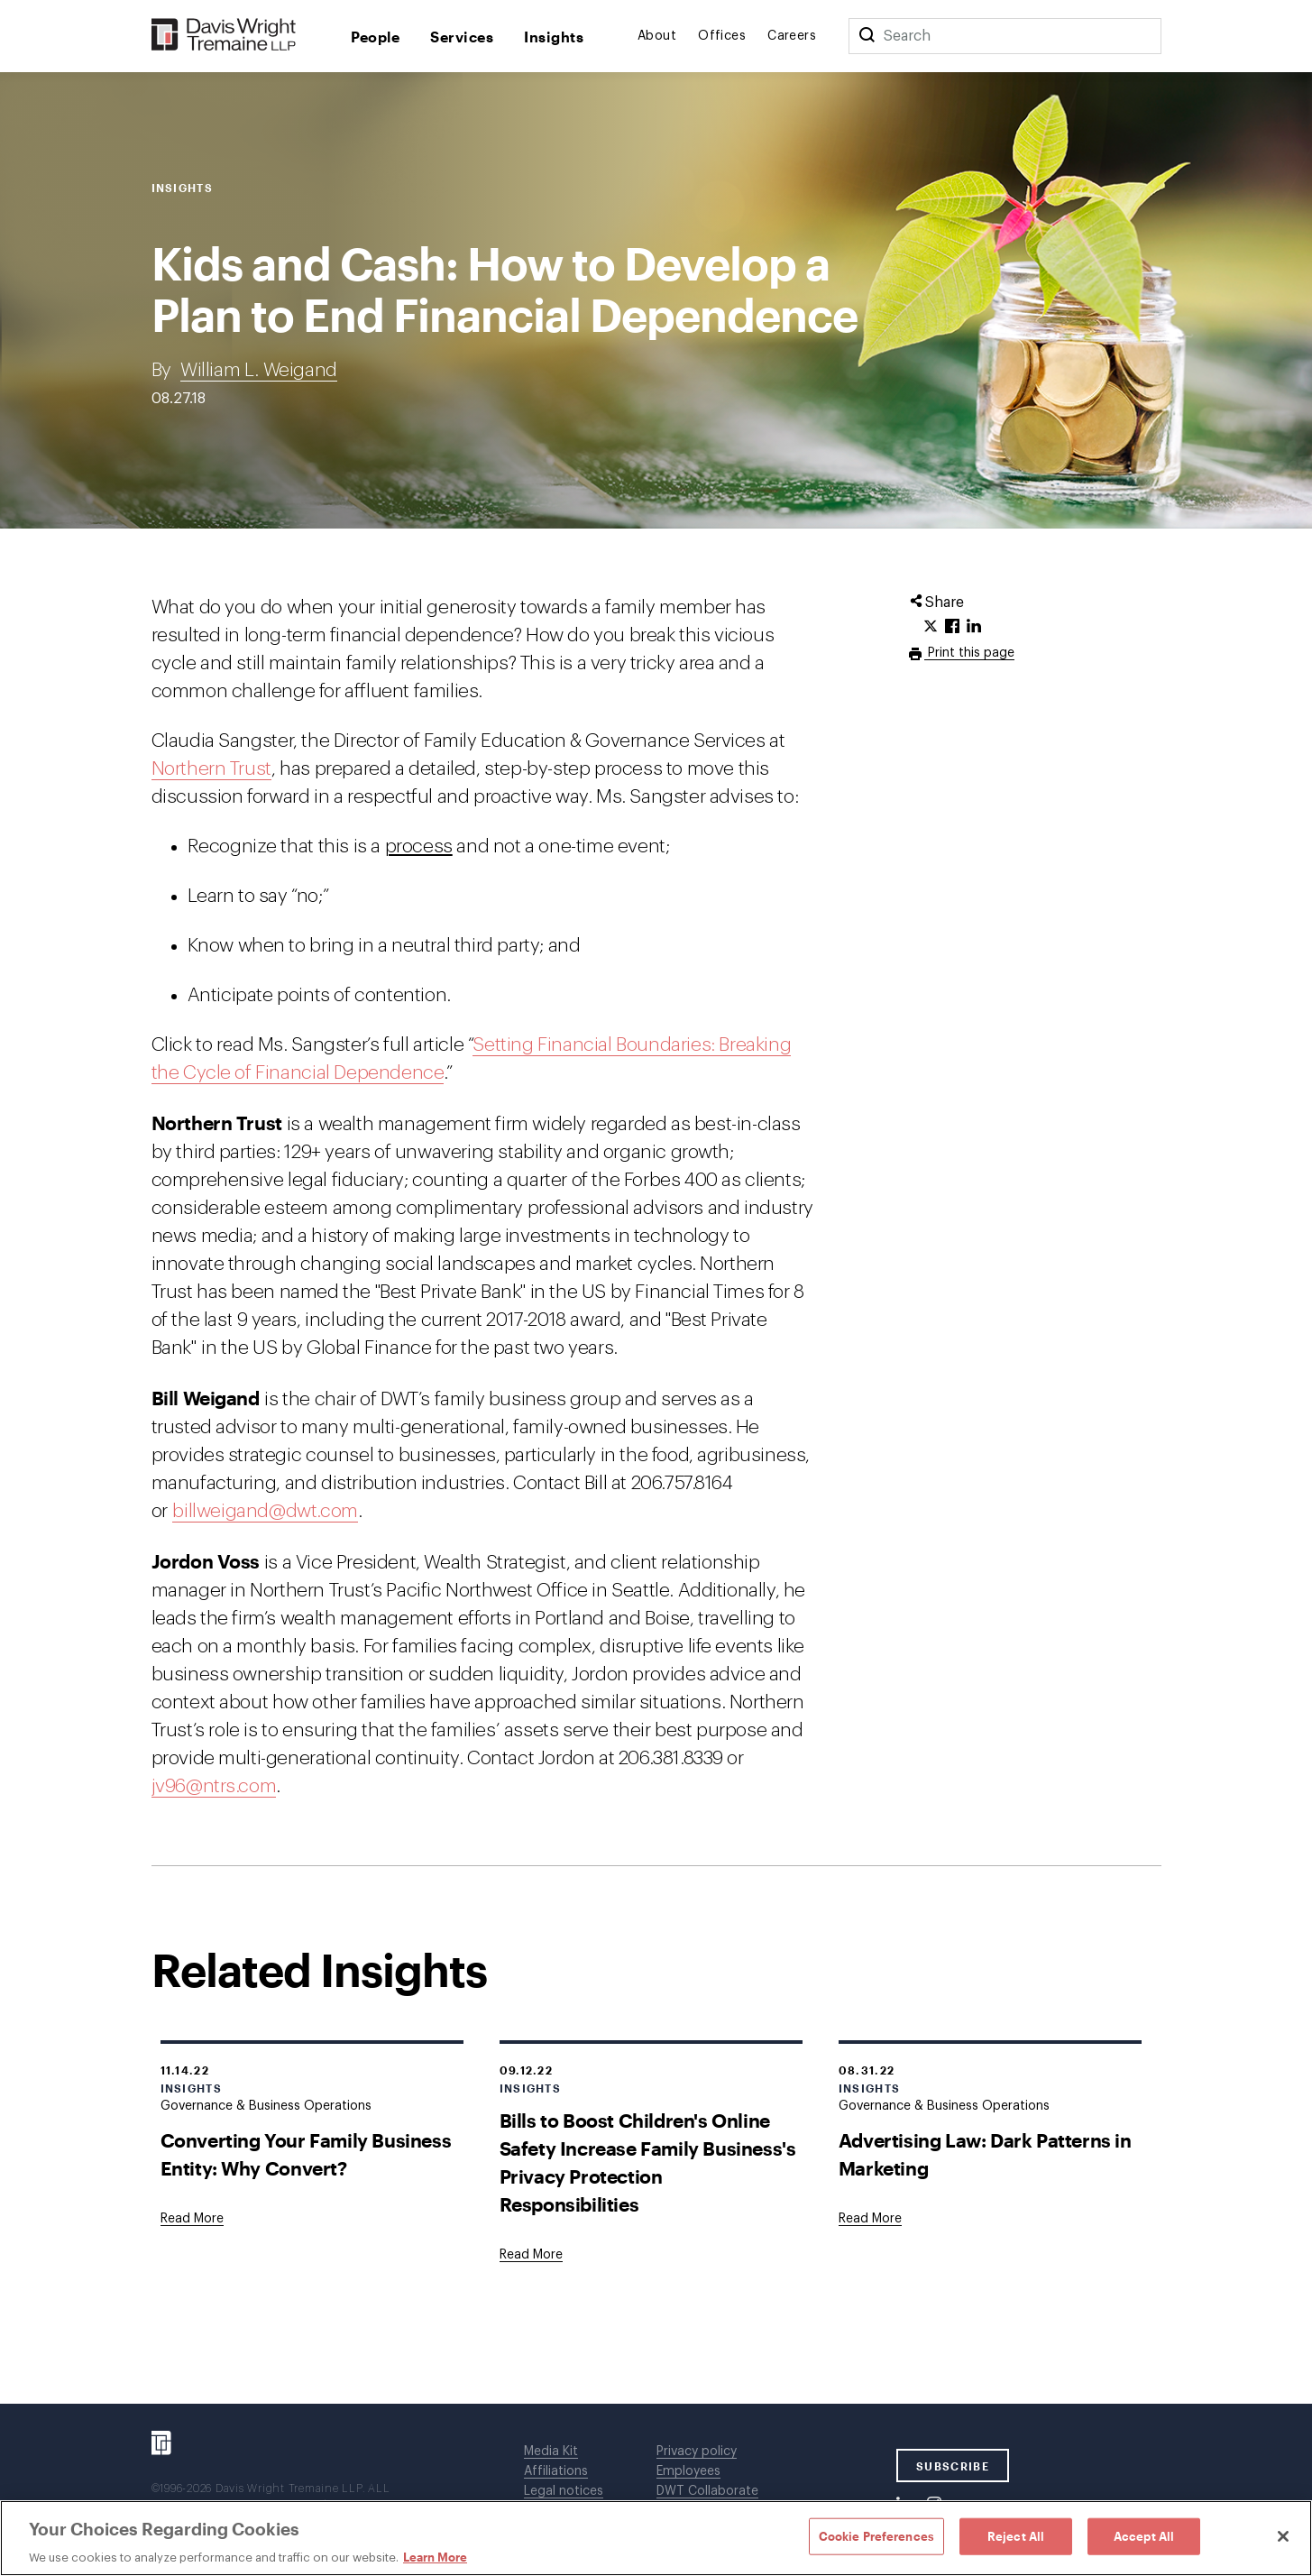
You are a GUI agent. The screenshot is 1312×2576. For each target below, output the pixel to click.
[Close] (1283, 2536)
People (375, 36)
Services (461, 36)
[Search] (866, 36)
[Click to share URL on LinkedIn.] (974, 627)
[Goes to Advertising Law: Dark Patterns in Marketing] (870, 2219)
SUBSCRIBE (952, 2466)
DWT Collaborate (707, 2491)
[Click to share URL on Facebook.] (952, 627)
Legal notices (563, 2491)
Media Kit (551, 2451)
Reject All (1015, 2535)
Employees (688, 2471)
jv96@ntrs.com (214, 1786)
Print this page (969, 653)
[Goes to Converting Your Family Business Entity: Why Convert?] (192, 2219)
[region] (656, 2538)
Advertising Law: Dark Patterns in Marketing (985, 2154)
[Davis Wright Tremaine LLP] (224, 35)
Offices (722, 36)
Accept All (1144, 2535)
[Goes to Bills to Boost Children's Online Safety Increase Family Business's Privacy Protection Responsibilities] (531, 2255)
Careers (791, 36)
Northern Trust (211, 768)
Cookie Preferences (876, 2535)
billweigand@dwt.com (264, 1511)
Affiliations (556, 2471)
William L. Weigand (258, 370)
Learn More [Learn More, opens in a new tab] (435, 2557)
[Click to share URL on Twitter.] (930, 627)
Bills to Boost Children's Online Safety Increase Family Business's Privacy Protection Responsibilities (648, 2162)
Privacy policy (696, 2451)
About (657, 36)
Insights (553, 36)
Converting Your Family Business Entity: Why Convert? (306, 2154)
